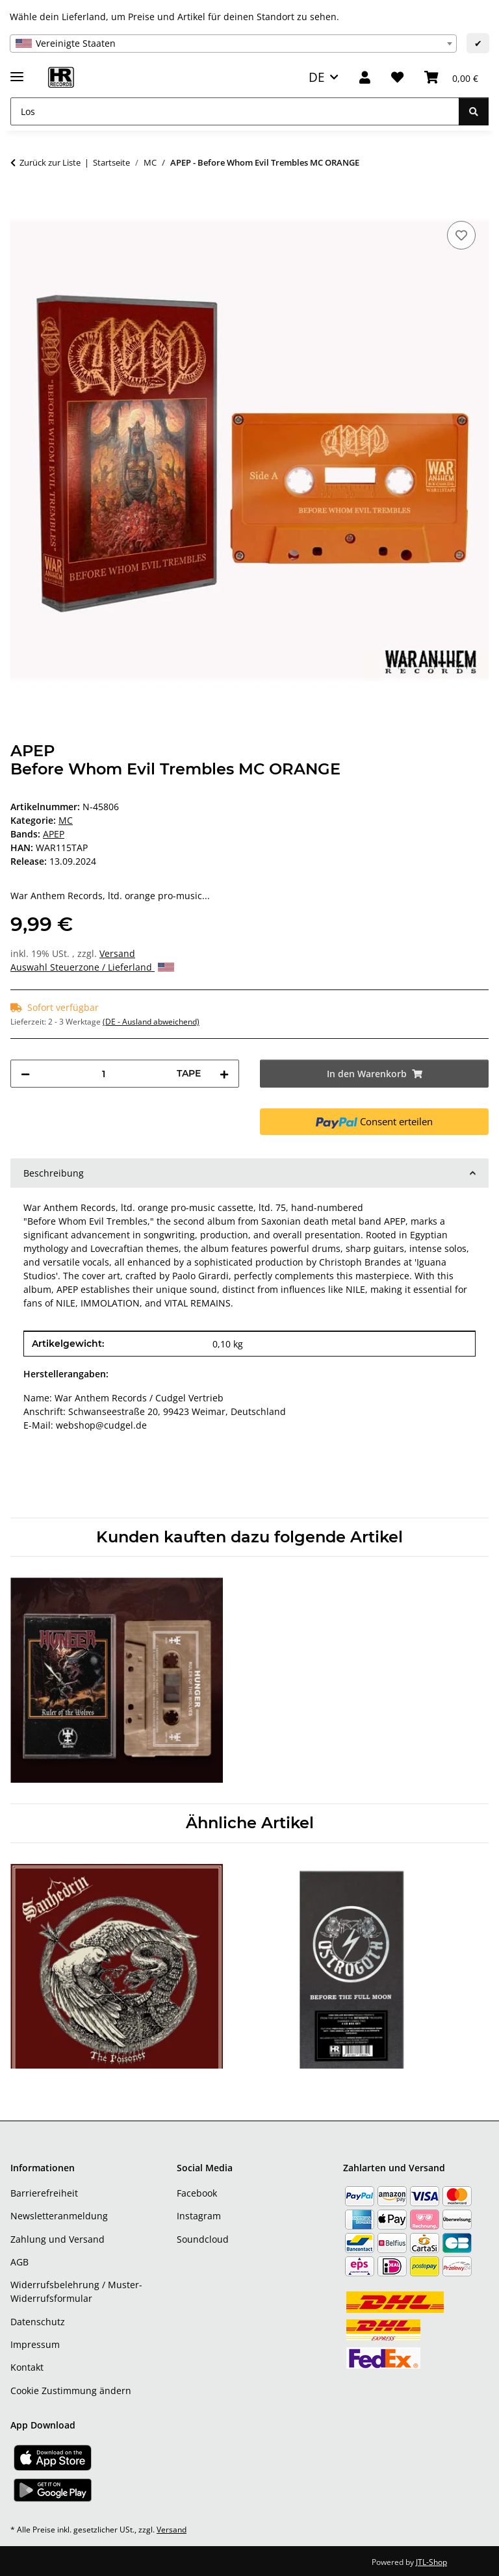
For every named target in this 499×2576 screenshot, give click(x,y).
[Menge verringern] (25, 1073)
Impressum (35, 2344)
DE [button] (317, 77)
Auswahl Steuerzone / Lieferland (92, 967)
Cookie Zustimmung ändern (70, 2390)
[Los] (234, 111)
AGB (19, 2262)
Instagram (199, 2216)
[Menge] (103, 1073)
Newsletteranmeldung (59, 2216)
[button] (365, 77)
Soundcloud (203, 2239)
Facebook (197, 2193)
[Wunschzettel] (397, 77)
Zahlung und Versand (57, 2239)
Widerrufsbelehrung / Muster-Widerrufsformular (76, 2291)
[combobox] (233, 43)
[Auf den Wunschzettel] (461, 235)
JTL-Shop (431, 2562)
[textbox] (233, 43)
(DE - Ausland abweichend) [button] (151, 1021)
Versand (117, 953)
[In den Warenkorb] (20, 203)
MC (65, 820)
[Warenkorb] (451, 77)
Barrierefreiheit (44, 2193)
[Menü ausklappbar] (16, 71)
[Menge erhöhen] (224, 1073)
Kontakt (27, 2367)
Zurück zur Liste (50, 162)
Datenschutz (37, 2321)
